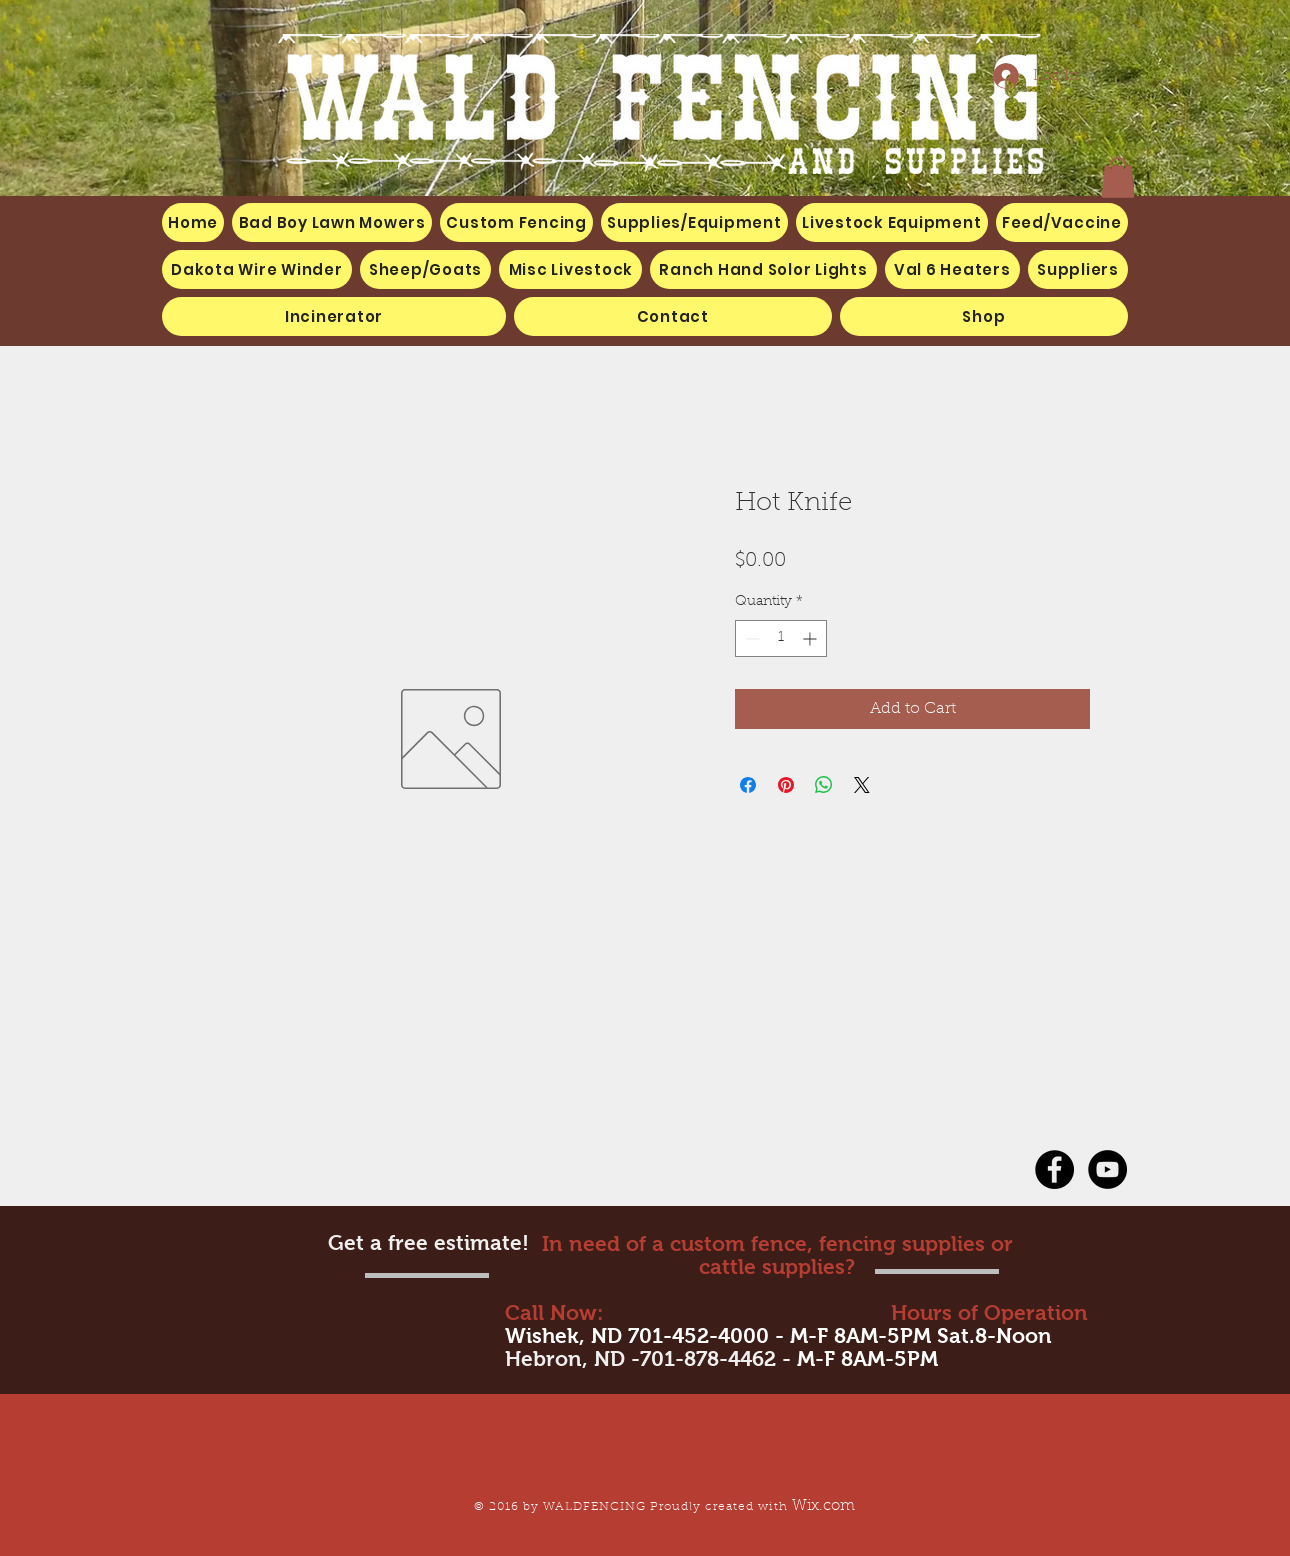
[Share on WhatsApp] (824, 785)
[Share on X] (862, 785)
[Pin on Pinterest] (786, 785)
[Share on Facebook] (748, 785)
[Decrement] (750, 638)
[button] (570, 269)
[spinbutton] (781, 638)
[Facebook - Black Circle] (1054, 1169)
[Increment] (811, 638)
